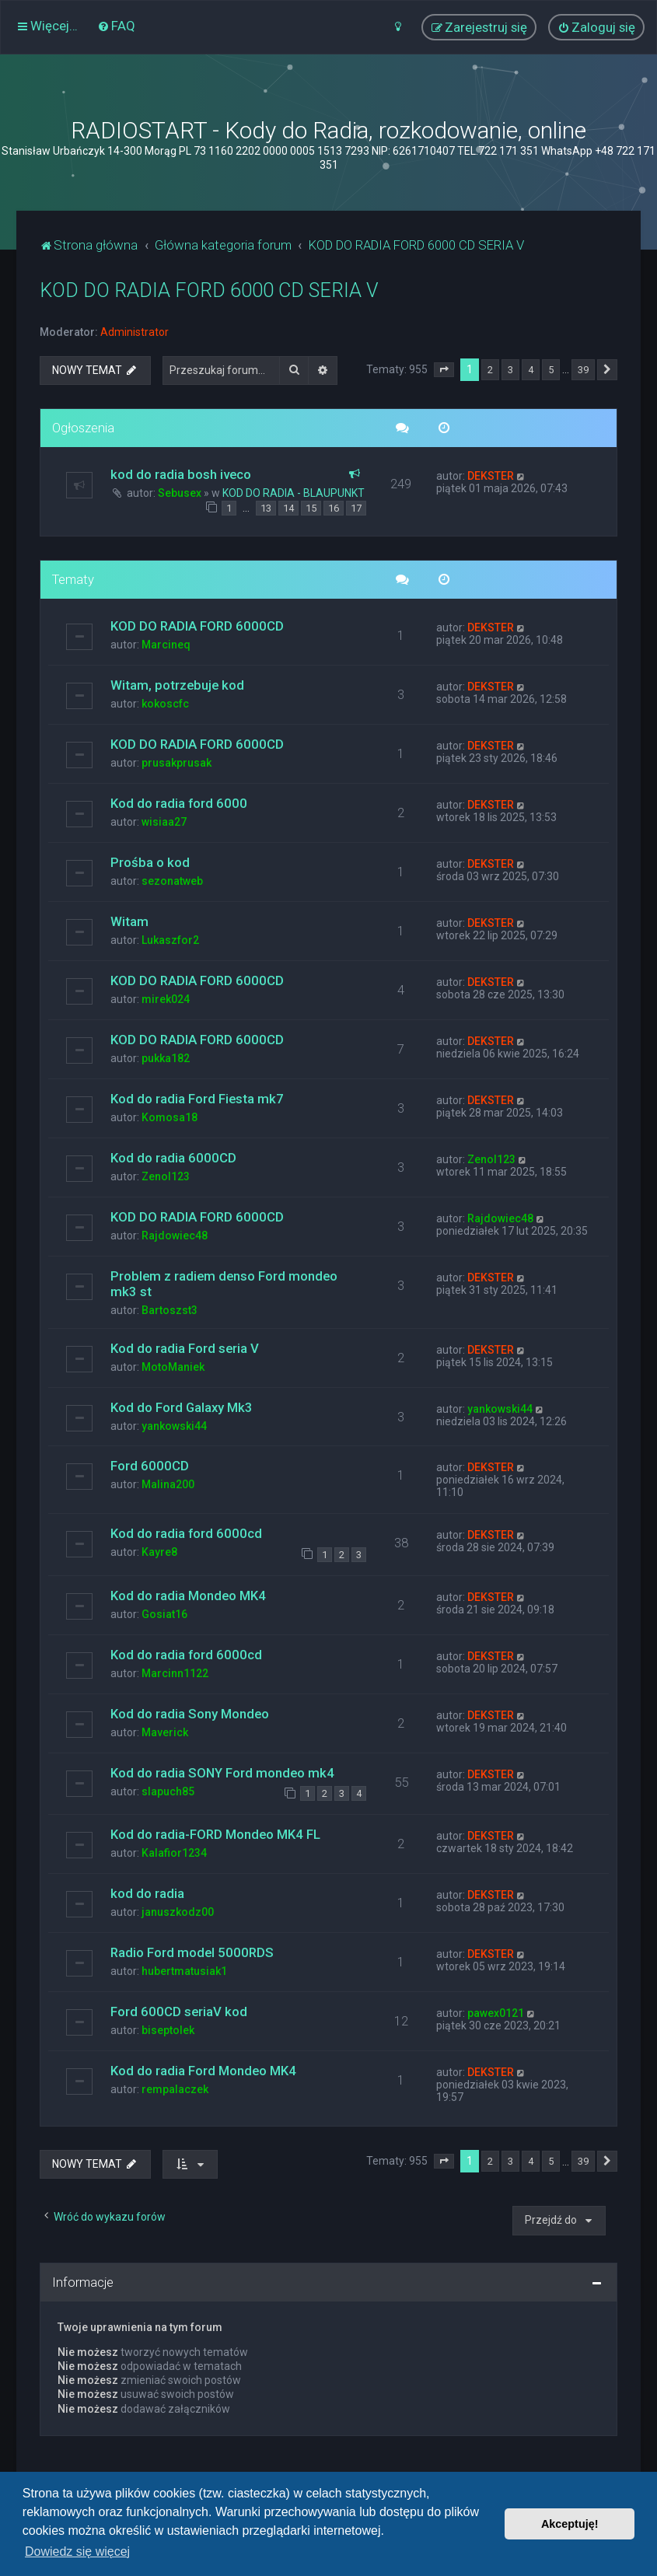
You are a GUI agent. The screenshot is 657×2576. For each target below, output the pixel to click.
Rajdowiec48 (175, 1235)
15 (311, 508)
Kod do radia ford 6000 (178, 803)
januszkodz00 (178, 1912)
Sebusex (179, 493)
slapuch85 (168, 1791)
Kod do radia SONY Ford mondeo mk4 (222, 1773)
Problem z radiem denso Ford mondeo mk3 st (223, 1283)
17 (356, 508)
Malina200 (168, 1484)
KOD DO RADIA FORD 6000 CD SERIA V (209, 290)
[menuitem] (116, 25)
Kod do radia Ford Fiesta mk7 (197, 1098)
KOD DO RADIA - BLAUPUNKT (293, 493)
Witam (129, 921)
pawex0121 (495, 2013)
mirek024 (166, 999)
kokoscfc (165, 703)
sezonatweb (172, 881)
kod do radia (147, 1893)
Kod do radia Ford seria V (184, 1348)
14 (288, 508)
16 (333, 508)
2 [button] (490, 370)
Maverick (165, 1732)
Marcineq (166, 644)
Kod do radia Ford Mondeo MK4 (203, 2070)
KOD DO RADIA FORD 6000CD (197, 626)
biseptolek (168, 2030)
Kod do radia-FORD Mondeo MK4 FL (215, 1834)
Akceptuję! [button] (570, 2524)
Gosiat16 (164, 1614)
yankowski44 (174, 1426)
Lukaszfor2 (170, 940)
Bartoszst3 (169, 1310)
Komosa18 (169, 1117)
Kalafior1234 (174, 1853)
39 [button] (583, 370)
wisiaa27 (164, 822)
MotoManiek (173, 1367)
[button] (444, 370)
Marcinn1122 (175, 1673)
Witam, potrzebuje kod (177, 685)
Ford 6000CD (149, 1465)
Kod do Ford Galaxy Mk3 (181, 1407)
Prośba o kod (150, 862)
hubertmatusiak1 (184, 1971)
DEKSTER (490, 476)
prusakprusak (176, 763)
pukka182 (166, 1058)
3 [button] (510, 370)
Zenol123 (166, 1176)
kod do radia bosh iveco (180, 474)
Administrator (134, 332)
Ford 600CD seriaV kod (178, 2011)
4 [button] (530, 370)
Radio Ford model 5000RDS (192, 1952)
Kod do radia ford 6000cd (186, 1533)
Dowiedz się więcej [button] (77, 2551)
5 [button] (551, 370)
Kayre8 (159, 1552)
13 (265, 508)
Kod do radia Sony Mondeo (189, 1713)
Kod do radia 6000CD (173, 1158)
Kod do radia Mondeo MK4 (188, 1595)
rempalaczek (175, 2089)
